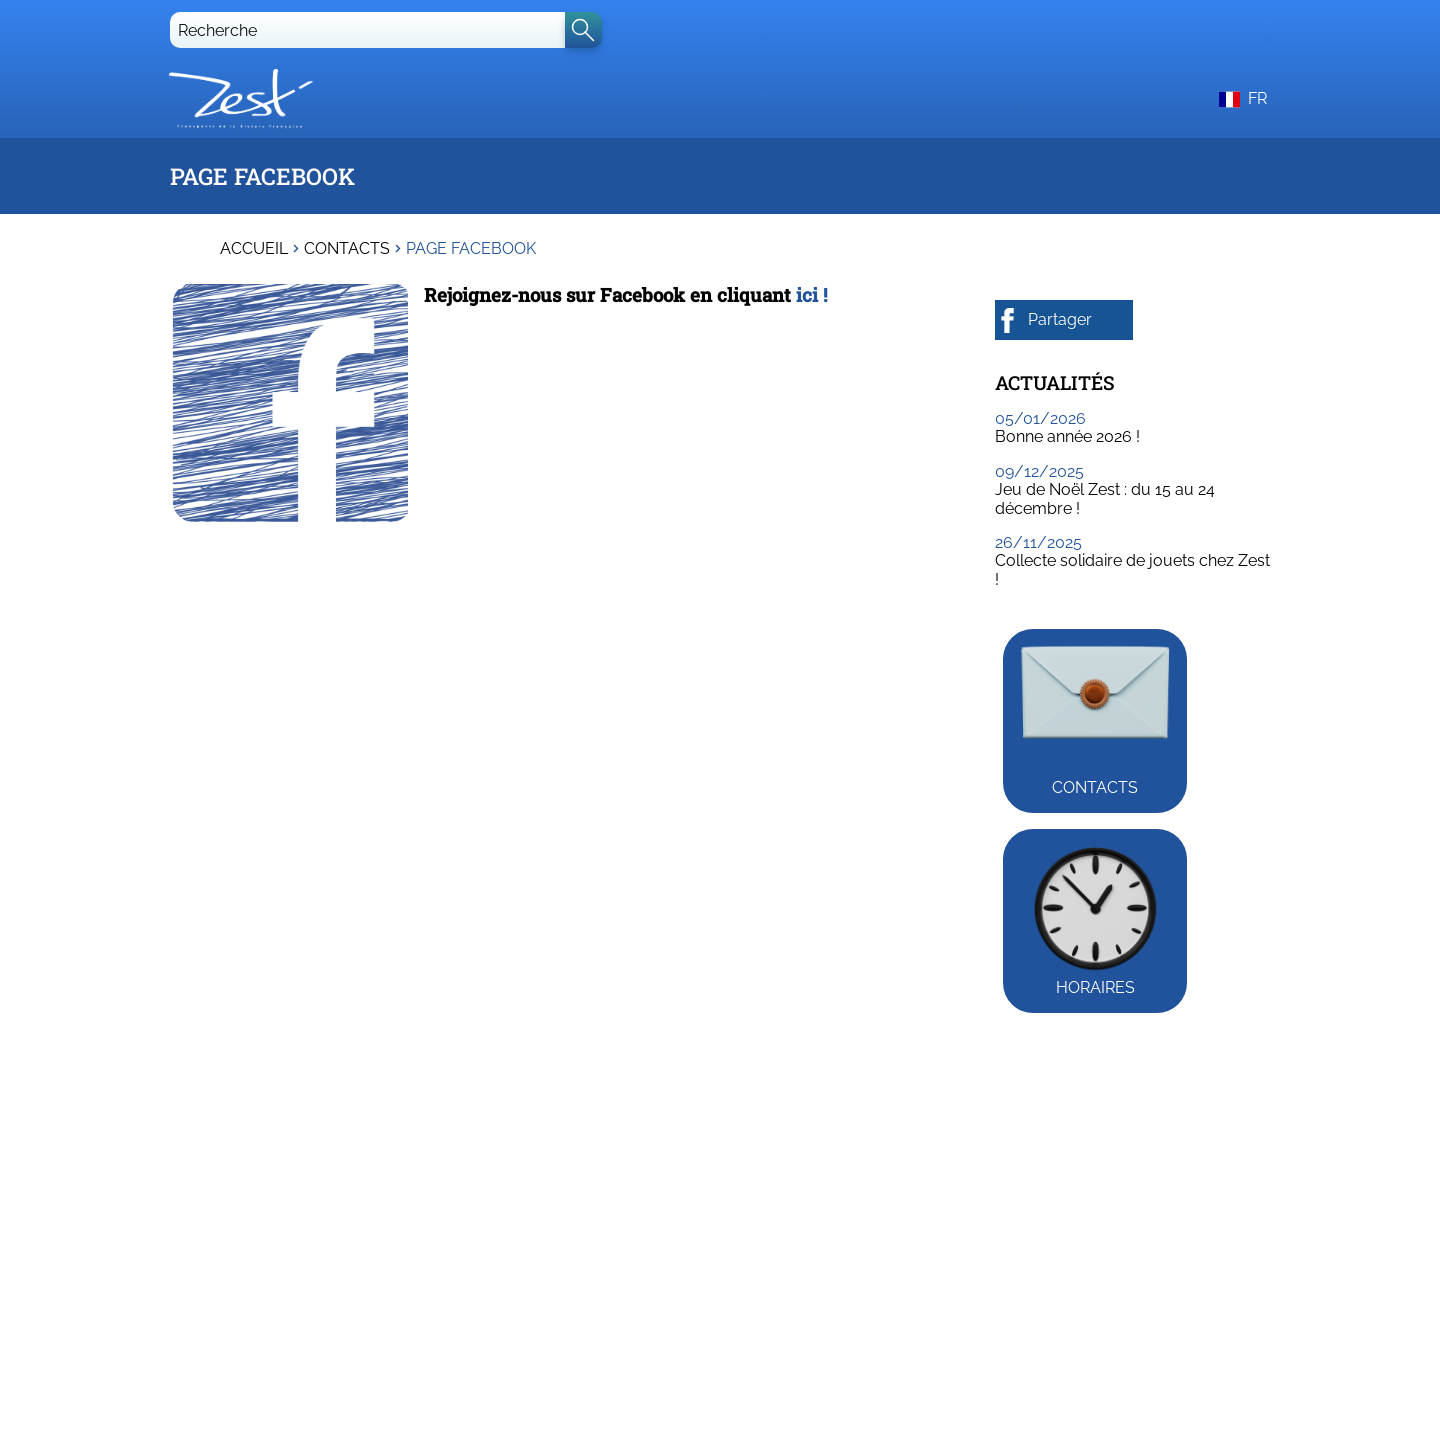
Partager (1043, 320)
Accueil (254, 249)
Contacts (347, 249)
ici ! (812, 294)
